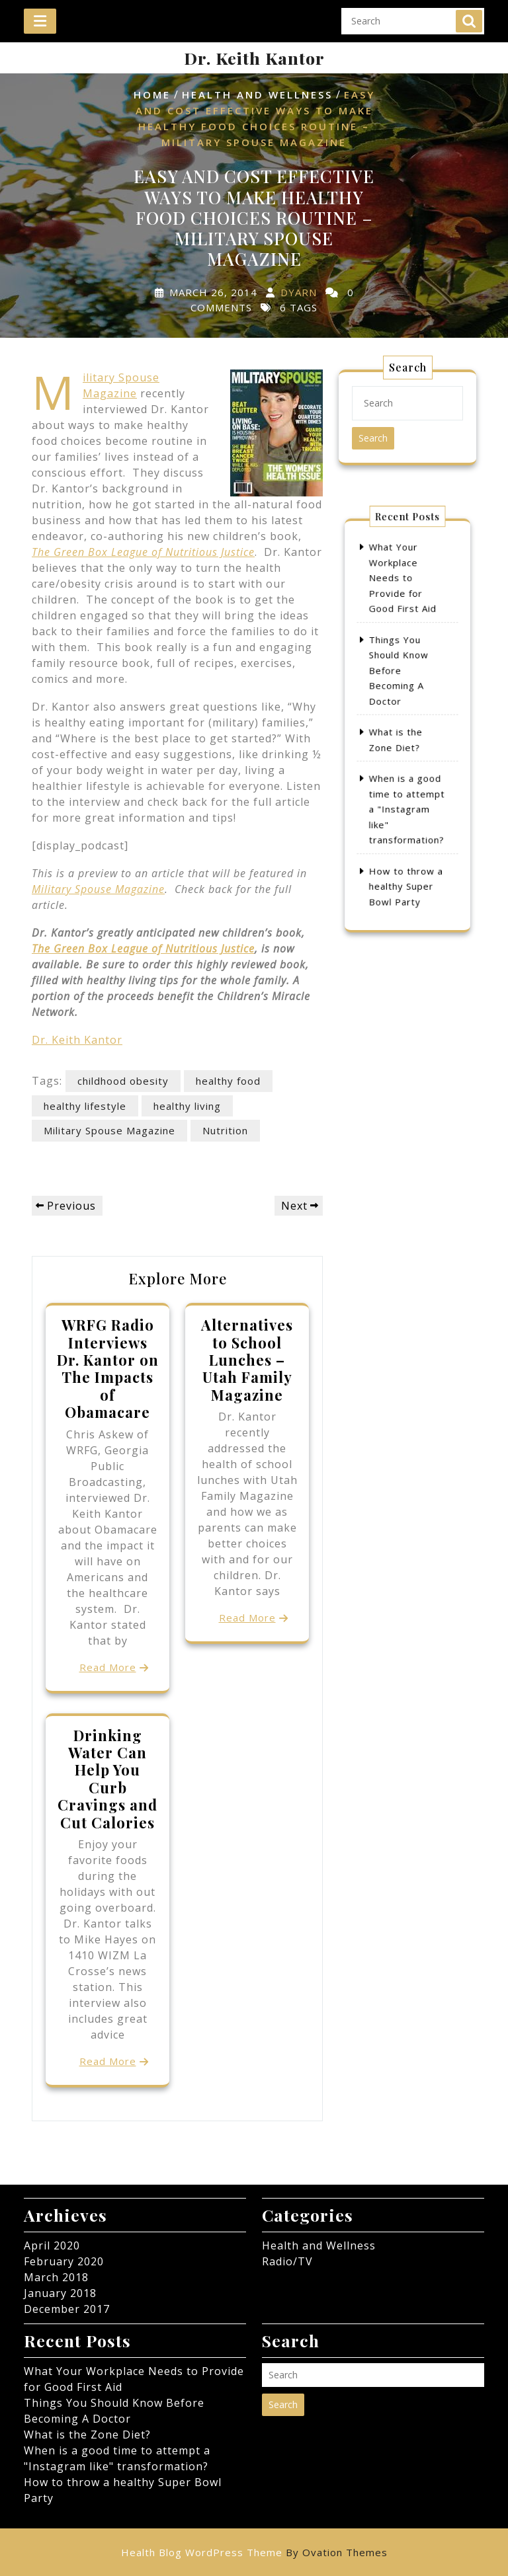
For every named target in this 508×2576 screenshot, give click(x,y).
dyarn (298, 292)
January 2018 (60, 2293)
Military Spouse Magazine (98, 889)
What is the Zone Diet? (87, 2434)
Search (469, 15)
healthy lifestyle (85, 1105)
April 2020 (52, 2245)
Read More (107, 1667)
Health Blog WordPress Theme (254, 2552)
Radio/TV (287, 2261)
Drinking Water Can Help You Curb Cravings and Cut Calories (107, 1778)
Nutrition (225, 1130)
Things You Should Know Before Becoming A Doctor (402, 688)
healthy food (228, 1080)
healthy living (187, 1105)
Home (152, 94)
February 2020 (64, 2261)
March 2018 (56, 2277)
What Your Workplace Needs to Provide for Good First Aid (404, 626)
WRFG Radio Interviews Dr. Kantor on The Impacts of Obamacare (108, 1368)
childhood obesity (123, 1080)
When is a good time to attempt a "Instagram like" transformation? (407, 781)
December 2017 (67, 2309)
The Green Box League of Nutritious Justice (143, 948)
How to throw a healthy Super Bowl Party (406, 832)
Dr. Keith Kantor (254, 58)
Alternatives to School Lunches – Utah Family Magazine (247, 1360)
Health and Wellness (257, 94)
